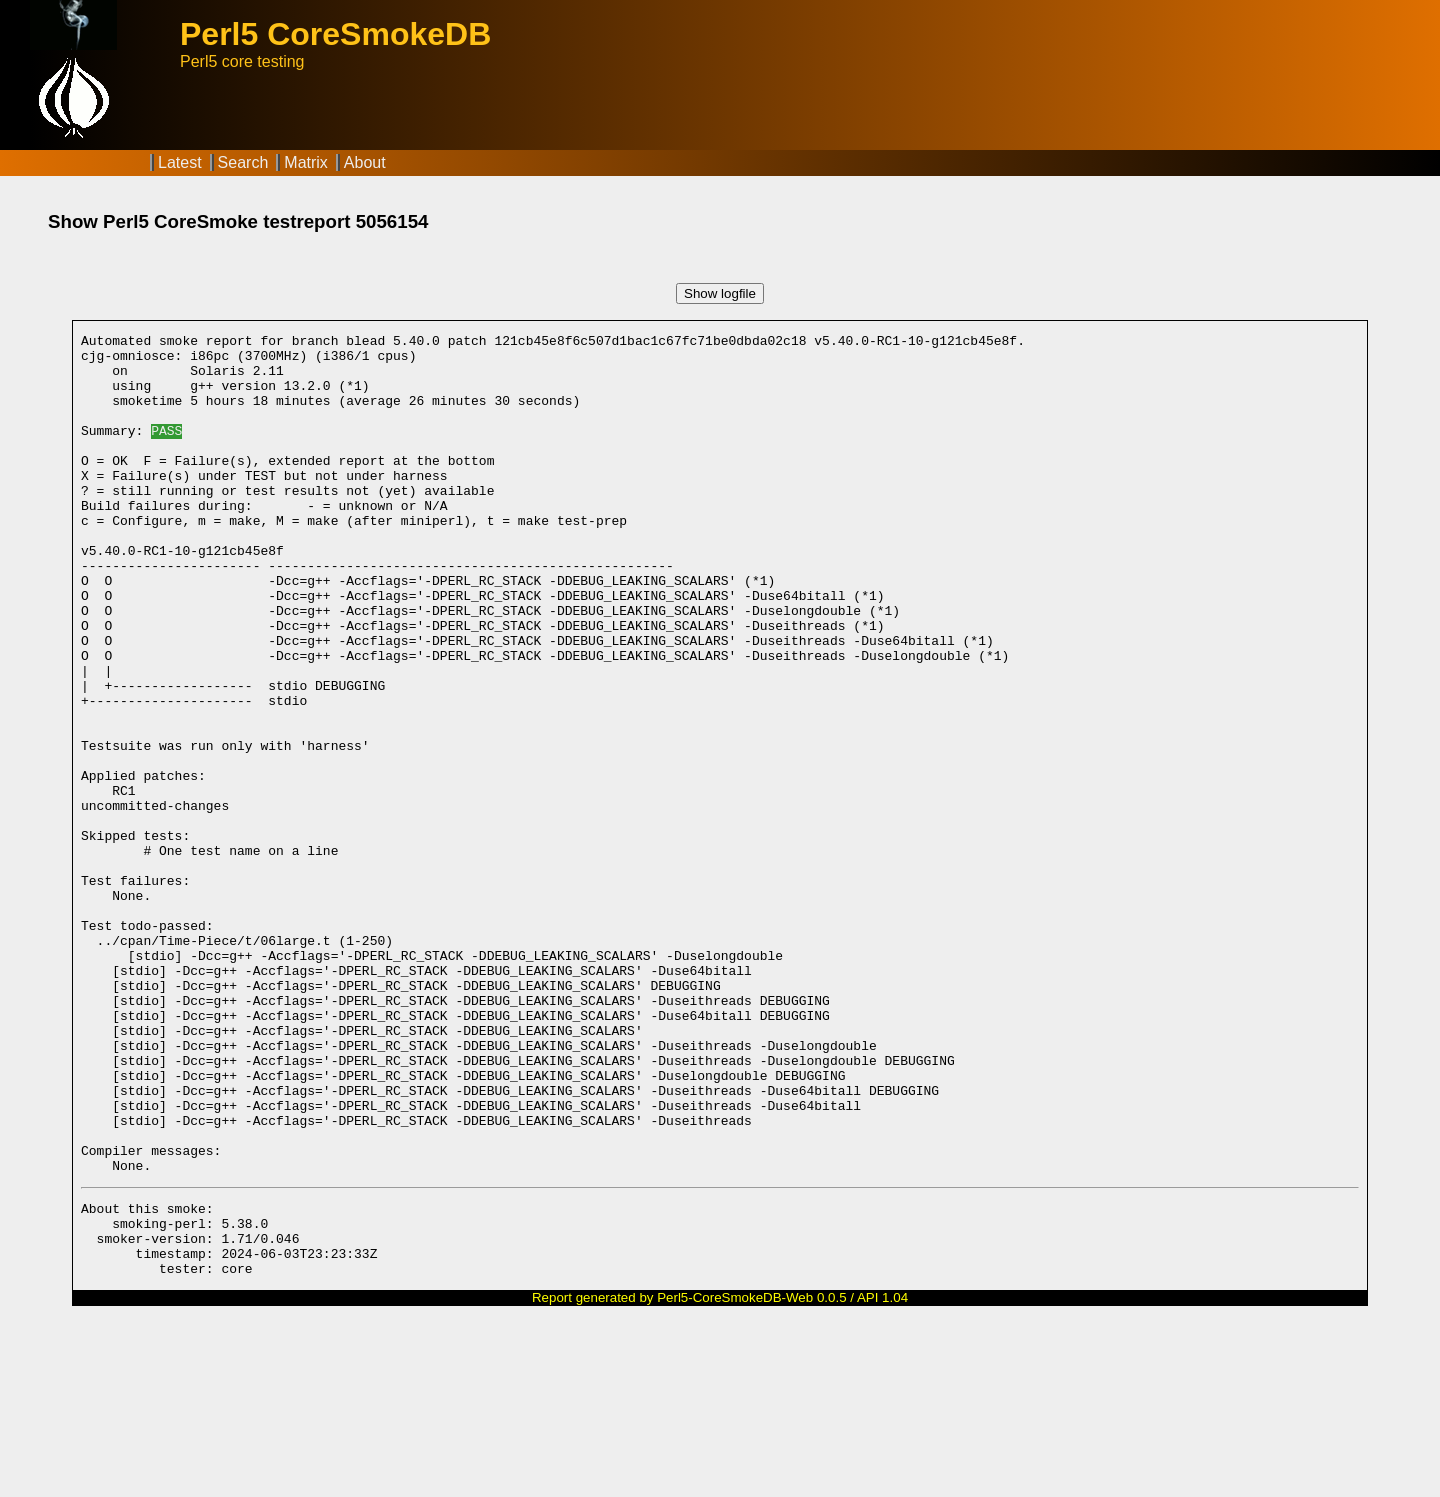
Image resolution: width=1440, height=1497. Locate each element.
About (365, 162)
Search (243, 162)
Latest (180, 162)
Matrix (306, 162)
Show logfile (720, 293)
